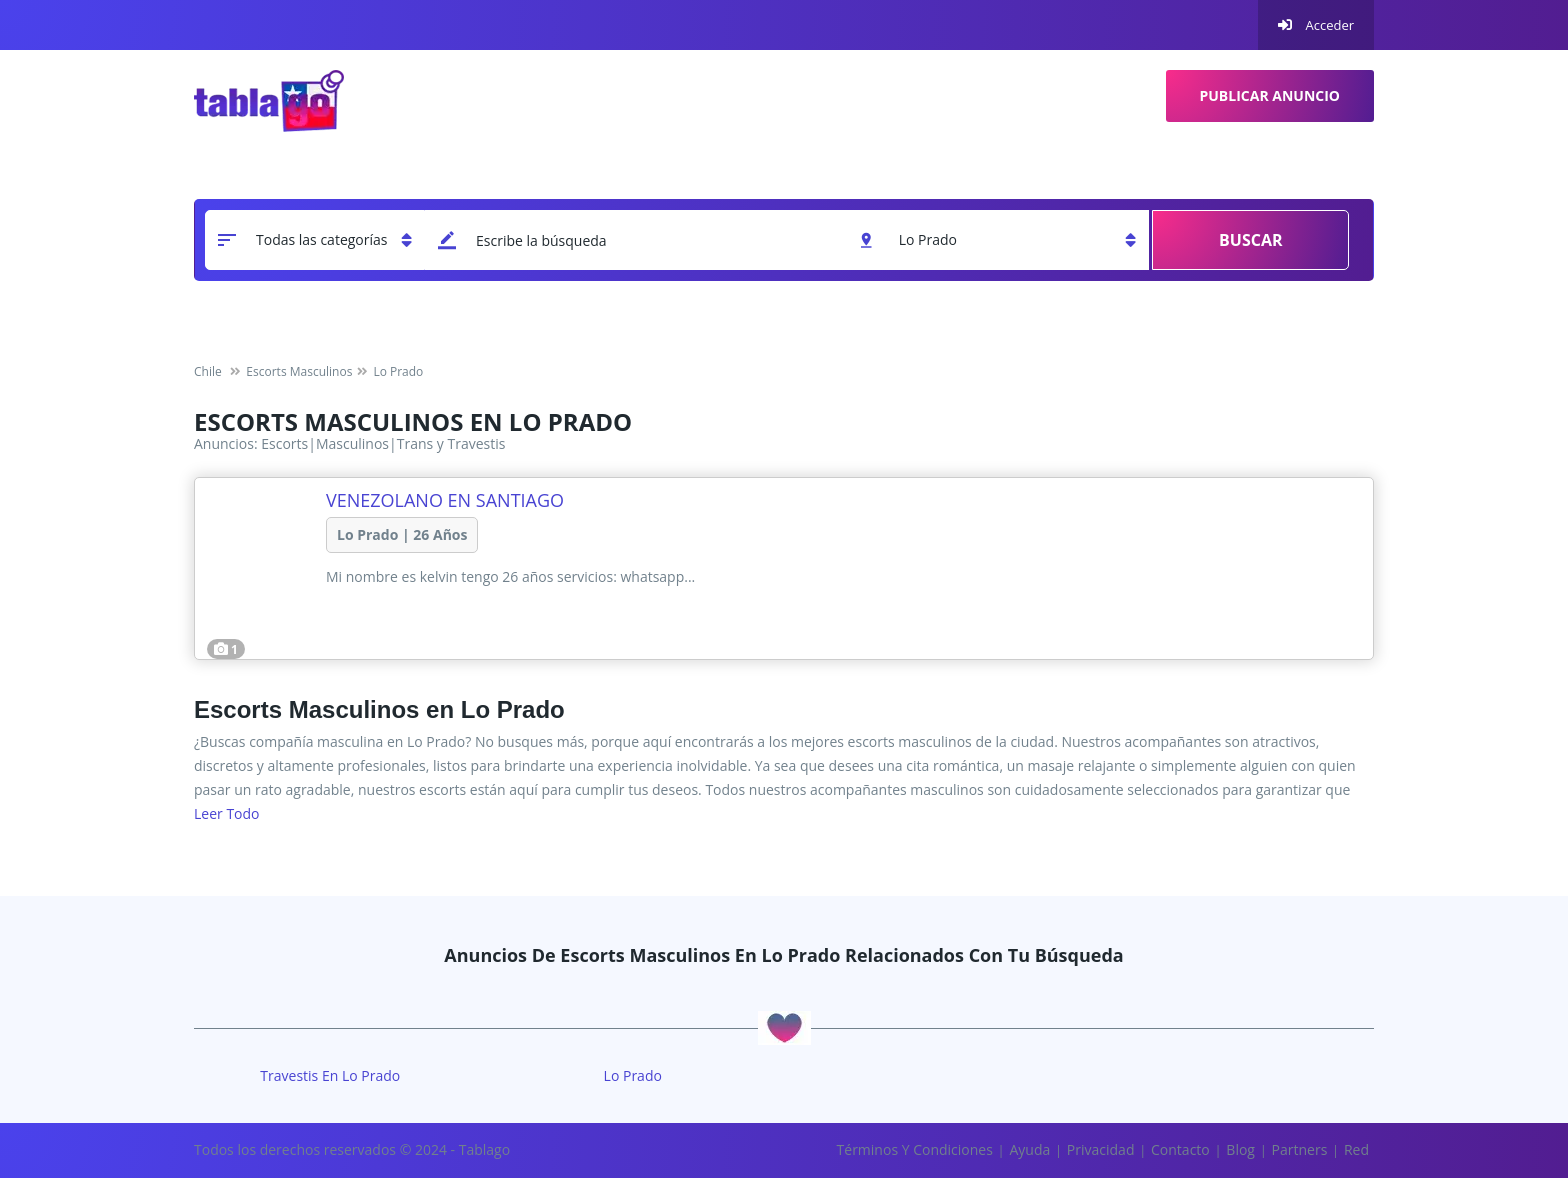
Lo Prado (633, 1075)
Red (1356, 1149)
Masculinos (352, 443)
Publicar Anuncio (1270, 95)
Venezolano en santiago (445, 500)
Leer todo (227, 813)
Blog (1240, 1149)
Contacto (1180, 1149)
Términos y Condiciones (915, 1149)
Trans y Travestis (451, 443)
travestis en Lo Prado (330, 1075)
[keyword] (636, 240)
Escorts (284, 443)
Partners (1300, 1149)
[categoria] (315, 240)
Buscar (1250, 240)
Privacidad (1101, 1149)
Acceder (1316, 25)
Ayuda (1029, 1149)
